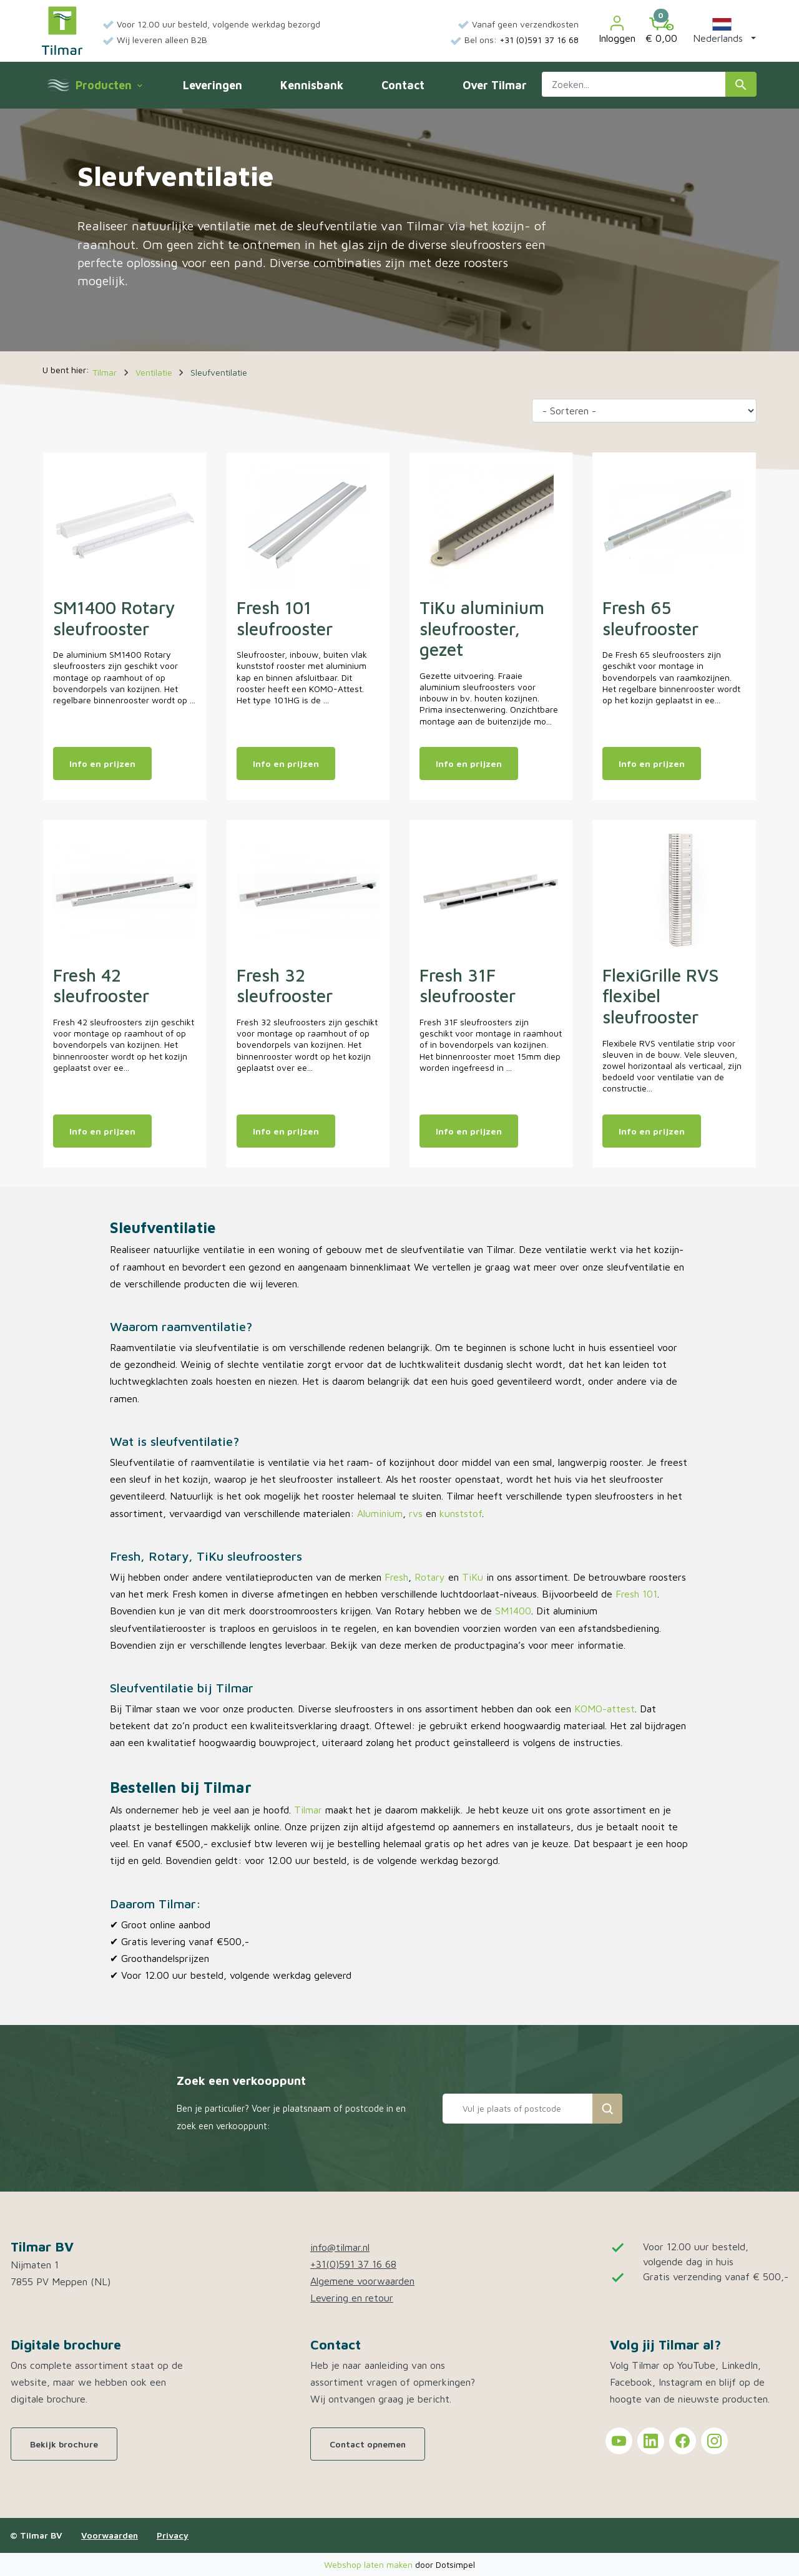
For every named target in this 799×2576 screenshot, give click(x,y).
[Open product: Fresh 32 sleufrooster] (308, 891)
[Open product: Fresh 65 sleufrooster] (673, 523)
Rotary (429, 1577)
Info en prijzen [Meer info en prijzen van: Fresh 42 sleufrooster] (102, 1131)
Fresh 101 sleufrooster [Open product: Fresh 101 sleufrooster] (285, 618)
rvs (416, 1513)
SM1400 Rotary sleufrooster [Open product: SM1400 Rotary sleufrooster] (114, 618)
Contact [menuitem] (402, 85)
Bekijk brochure (64, 2444)
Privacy (173, 2535)
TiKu (472, 1577)
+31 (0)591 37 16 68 (539, 39)
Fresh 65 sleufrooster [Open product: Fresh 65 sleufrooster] (650, 618)
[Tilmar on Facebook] (682, 2440)
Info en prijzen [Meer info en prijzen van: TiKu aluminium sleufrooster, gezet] (469, 763)
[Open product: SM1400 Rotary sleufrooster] (124, 523)
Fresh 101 (636, 1593)
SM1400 (513, 1610)
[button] (722, 30)
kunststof (460, 1513)
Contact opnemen (368, 2444)
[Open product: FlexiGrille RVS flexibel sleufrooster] (673, 891)
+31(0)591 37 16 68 (353, 2264)
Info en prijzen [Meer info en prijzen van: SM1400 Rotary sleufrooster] (102, 763)
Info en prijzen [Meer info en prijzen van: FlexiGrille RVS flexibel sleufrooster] (652, 1131)
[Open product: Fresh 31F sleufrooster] (490, 891)
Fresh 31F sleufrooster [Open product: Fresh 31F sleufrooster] (467, 986)
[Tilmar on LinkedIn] (650, 2440)
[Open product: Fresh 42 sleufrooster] (124, 891)
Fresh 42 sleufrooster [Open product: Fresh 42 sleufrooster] (101, 986)
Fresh (396, 1577)
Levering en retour (351, 2297)
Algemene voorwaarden (362, 2280)
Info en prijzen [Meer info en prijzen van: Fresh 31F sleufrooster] (469, 1131)
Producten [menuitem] (108, 85)
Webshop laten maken (369, 2564)
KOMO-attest (604, 1708)
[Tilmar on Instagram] (714, 2440)
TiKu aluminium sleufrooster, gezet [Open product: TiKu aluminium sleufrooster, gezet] (481, 628)
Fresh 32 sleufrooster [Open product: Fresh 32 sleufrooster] (285, 986)
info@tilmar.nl (340, 2247)
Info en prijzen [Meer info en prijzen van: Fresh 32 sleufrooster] (286, 1131)
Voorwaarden (109, 2535)
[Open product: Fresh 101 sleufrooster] (308, 523)
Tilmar (308, 1809)
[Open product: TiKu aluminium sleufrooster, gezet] (490, 523)
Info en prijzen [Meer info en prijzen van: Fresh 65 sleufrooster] (652, 763)
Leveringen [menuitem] (212, 85)
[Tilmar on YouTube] (618, 2440)
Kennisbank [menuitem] (311, 85)
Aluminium (380, 1513)
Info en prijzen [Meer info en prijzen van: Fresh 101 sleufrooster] (286, 763)
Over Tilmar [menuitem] (495, 85)
